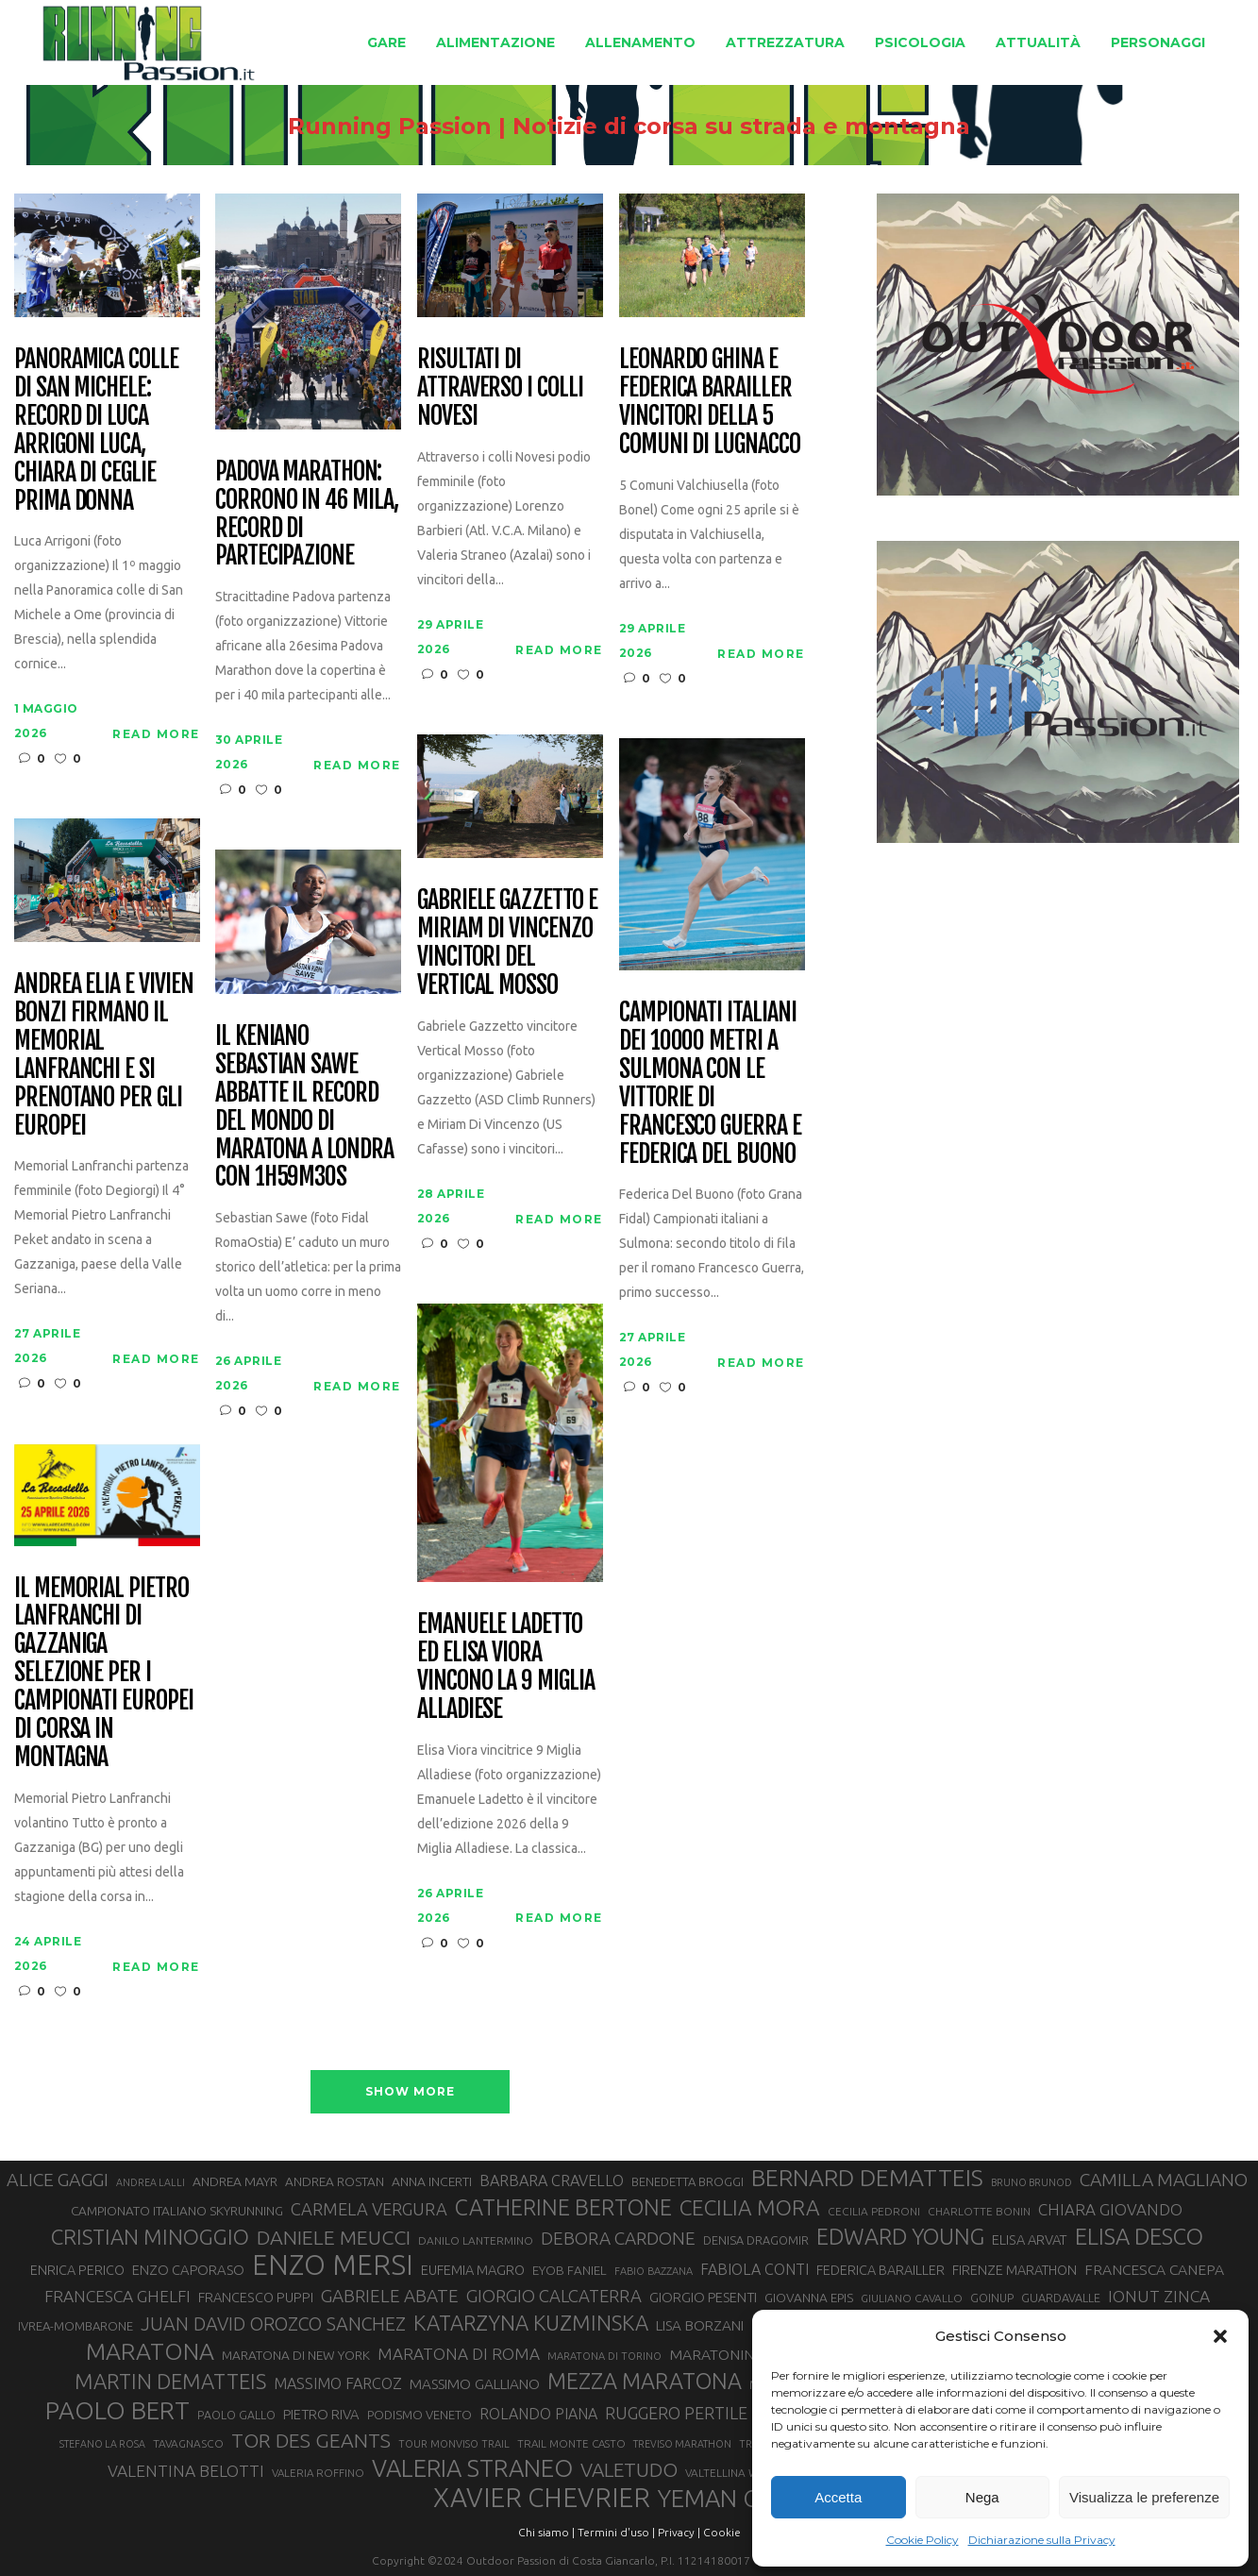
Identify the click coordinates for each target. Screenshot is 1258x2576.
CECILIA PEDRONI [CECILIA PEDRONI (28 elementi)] (874, 2211)
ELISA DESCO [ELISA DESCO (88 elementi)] (1139, 2237)
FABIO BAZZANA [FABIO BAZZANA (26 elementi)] (653, 2271)
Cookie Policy (922, 2540)
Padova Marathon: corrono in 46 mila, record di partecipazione (306, 514)
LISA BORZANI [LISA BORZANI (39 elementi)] (700, 2325)
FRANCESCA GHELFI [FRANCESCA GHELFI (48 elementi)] (117, 2296)
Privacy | (679, 2532)
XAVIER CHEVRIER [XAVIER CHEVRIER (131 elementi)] (541, 2497)
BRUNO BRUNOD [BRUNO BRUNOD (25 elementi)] (1031, 2182)
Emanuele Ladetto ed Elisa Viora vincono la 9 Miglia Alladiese (506, 1667)
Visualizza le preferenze (1144, 2497)
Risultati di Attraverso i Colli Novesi (500, 387)
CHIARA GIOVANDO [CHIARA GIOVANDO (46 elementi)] (1110, 2209)
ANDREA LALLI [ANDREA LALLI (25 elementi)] (150, 2182)
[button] (1220, 2336)
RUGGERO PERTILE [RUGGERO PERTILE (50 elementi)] (676, 2412)
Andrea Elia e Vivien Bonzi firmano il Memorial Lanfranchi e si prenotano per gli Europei (103, 1054)
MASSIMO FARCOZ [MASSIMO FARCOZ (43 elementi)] (338, 2383)
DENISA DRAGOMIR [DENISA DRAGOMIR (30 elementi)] (756, 2240)
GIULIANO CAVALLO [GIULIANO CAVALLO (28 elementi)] (912, 2298)
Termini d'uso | (616, 2532)
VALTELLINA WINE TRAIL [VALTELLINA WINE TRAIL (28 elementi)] (747, 2473)
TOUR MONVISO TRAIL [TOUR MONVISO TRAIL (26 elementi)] (454, 2444)
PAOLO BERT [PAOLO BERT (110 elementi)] (117, 2410)
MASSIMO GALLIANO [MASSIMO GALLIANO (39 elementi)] (475, 2384)
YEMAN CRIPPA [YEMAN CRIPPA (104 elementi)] (739, 2498)
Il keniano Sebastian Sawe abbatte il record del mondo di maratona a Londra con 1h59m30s (304, 1106)
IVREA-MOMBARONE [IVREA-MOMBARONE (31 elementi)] (75, 2325)
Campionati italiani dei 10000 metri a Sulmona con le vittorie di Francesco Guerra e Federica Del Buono (710, 1083)
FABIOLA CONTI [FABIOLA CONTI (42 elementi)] (754, 2269)
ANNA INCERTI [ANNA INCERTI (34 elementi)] (432, 2181)
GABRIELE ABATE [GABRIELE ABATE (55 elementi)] (390, 2295)
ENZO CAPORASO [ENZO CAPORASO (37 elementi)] (188, 2270)
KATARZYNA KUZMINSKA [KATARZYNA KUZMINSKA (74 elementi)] (530, 2322)
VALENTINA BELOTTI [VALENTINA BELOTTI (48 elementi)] (186, 2471)
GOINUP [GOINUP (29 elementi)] (992, 2297)
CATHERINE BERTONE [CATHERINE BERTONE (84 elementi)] (563, 2207)
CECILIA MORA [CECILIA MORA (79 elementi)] (749, 2207)
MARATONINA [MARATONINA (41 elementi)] (716, 2354)
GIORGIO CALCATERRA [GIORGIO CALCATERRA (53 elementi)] (554, 2296)
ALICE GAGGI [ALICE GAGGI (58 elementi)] (58, 2179)
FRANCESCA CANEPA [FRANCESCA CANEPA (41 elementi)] (1154, 2269)
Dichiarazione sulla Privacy (1041, 2540)
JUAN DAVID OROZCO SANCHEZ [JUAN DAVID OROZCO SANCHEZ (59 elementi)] (273, 2324)
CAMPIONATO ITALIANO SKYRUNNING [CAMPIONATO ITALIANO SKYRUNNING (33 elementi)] (177, 2210)
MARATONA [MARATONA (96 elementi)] (150, 2351)
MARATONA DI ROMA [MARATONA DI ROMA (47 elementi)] (458, 2354)
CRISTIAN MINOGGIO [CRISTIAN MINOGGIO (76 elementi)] (150, 2236)
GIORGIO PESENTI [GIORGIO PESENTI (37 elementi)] (703, 2297)
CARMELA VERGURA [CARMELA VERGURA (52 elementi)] (369, 2208)
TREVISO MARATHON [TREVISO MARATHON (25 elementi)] (682, 2444)
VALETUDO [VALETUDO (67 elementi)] (629, 2469)
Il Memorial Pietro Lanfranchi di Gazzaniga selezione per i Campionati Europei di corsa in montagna (103, 1673)
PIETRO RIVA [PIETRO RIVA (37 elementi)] (321, 2414)
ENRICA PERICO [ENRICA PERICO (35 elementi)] (77, 2270)
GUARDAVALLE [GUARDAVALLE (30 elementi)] (1060, 2297)
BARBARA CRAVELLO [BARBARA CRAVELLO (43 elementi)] (551, 2180)
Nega (982, 2497)
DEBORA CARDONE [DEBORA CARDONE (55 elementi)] (618, 2238)
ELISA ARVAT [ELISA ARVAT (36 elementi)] (1029, 2239)
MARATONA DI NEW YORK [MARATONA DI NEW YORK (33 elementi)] (296, 2355)
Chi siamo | (546, 2532)
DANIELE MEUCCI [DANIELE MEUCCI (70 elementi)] (334, 2237)
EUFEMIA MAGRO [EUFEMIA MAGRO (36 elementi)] (473, 2270)
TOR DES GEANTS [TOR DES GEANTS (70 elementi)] (311, 2440)
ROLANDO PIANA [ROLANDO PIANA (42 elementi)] (538, 2413)
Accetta (838, 2497)
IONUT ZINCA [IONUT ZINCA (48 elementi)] (1159, 2296)
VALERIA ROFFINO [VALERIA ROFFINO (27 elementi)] (318, 2473)
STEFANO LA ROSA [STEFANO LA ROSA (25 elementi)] (102, 2444)
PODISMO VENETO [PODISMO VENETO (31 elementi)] (419, 2414)
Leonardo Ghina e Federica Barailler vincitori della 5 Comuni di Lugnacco (709, 402)
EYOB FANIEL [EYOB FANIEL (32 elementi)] (569, 2271)
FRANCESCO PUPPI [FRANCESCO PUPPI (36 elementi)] (255, 2297)
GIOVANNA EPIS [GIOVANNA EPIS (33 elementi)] (808, 2297)
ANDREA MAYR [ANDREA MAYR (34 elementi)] (235, 2181)
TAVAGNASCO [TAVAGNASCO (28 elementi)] (188, 2443)
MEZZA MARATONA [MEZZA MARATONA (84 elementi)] (644, 2380)
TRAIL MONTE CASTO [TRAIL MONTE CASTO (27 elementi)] (571, 2443)
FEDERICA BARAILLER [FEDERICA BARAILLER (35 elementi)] (880, 2270)
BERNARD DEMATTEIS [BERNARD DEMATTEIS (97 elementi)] (867, 2177)
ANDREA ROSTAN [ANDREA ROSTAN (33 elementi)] (334, 2181)
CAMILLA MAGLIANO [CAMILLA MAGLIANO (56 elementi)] (1164, 2179)
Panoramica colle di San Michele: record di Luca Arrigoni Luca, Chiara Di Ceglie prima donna (96, 429)
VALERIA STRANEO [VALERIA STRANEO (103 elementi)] (472, 2468)
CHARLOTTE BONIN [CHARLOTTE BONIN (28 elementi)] (979, 2211)
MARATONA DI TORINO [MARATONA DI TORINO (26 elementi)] (604, 2356)
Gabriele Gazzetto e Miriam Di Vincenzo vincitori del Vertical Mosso (507, 943)
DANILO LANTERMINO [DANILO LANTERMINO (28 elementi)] (475, 2240)
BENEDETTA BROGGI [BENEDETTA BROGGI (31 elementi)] (687, 2181)
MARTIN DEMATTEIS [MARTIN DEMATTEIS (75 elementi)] (170, 2381)
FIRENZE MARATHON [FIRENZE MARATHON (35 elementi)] (1014, 2270)
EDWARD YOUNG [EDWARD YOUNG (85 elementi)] (900, 2236)
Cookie (722, 2532)
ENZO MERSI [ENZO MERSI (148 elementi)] (332, 2265)
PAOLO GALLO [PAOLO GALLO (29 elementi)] (236, 2414)
